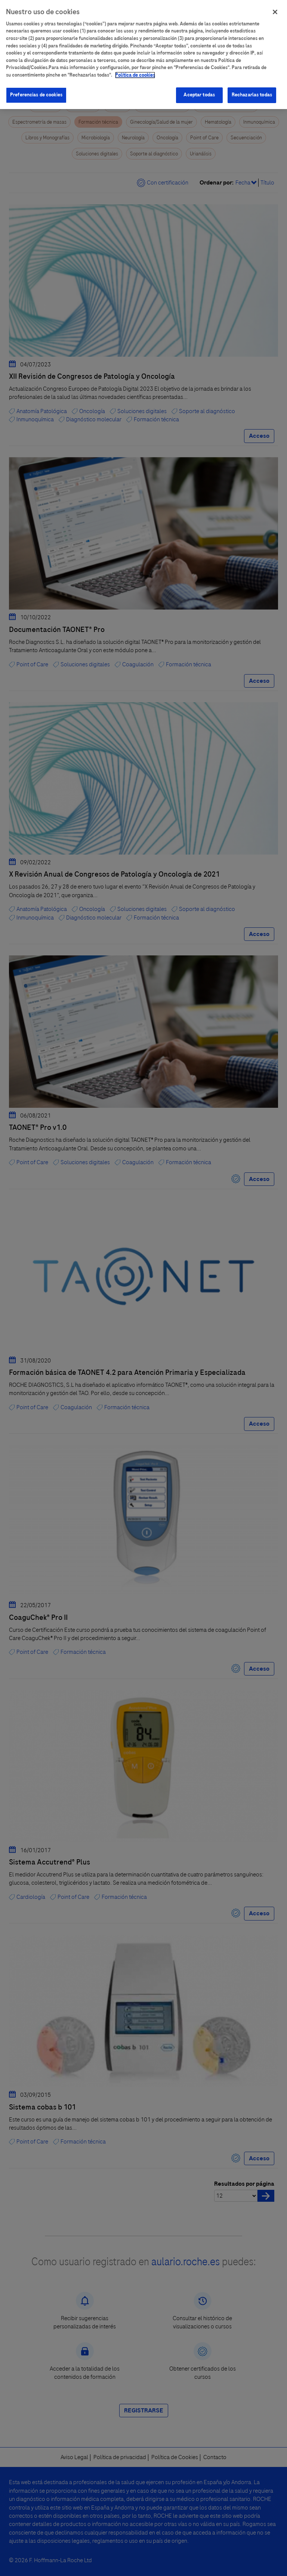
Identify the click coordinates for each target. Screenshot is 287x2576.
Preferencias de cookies (36, 87)
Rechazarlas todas (252, 87)
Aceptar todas (199, 87)
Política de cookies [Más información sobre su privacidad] (135, 67)
